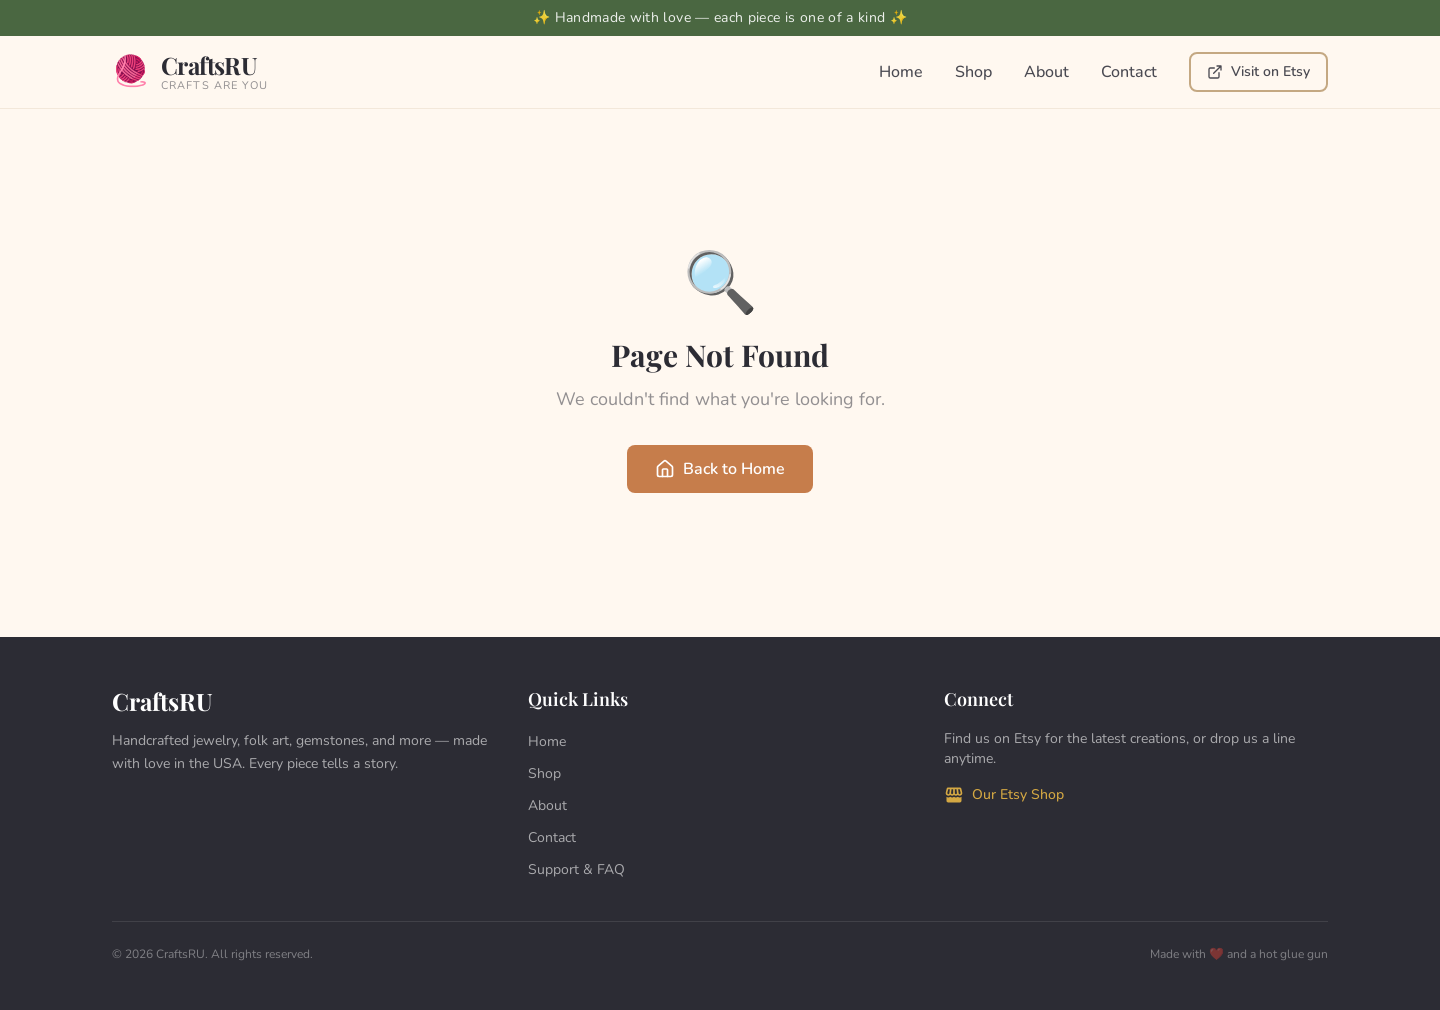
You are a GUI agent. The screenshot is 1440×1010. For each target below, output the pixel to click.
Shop (973, 72)
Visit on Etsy (1258, 71)
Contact (1129, 72)
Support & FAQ (576, 869)
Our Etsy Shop (1004, 795)
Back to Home (720, 469)
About (1046, 72)
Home (901, 72)
